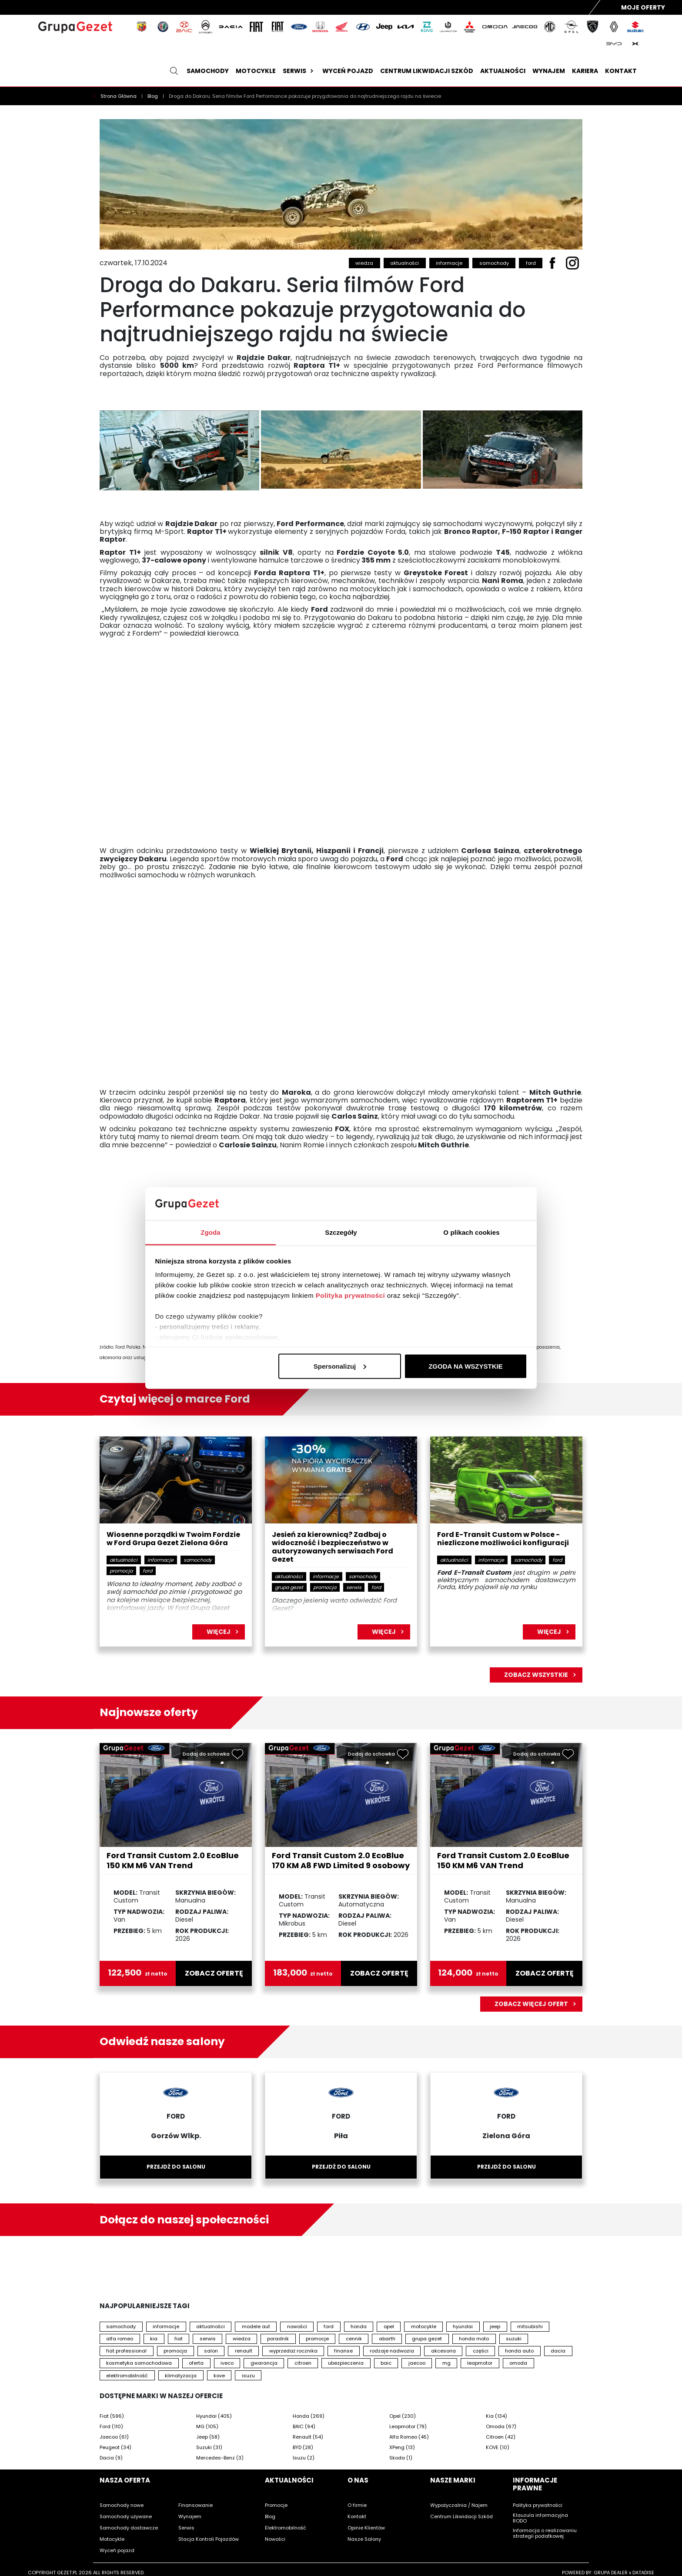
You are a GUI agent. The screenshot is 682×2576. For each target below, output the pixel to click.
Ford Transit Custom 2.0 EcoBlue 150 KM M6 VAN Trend (173, 1860)
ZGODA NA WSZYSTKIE (465, 1366)
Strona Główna (119, 96)
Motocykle (256, 71)
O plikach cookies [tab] (471, 1232)
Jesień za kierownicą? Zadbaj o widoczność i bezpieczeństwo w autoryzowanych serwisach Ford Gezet (332, 1547)
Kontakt (621, 71)
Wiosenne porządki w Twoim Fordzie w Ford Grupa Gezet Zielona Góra (173, 1539)
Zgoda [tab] (211, 1232)
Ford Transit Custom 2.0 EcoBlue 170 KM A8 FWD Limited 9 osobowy (341, 1860)
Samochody (208, 71)
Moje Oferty (643, 7)
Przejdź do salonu (176, 2166)
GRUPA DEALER (611, 2572)
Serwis (299, 71)
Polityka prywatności (350, 1295)
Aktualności (502, 71)
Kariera (585, 71)
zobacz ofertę (214, 1973)
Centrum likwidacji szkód (426, 71)
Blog (153, 96)
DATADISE (643, 2572)
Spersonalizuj (340, 1366)
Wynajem (548, 71)
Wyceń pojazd (347, 71)
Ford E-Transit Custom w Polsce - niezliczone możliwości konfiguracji (503, 1539)
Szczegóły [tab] (341, 1232)
